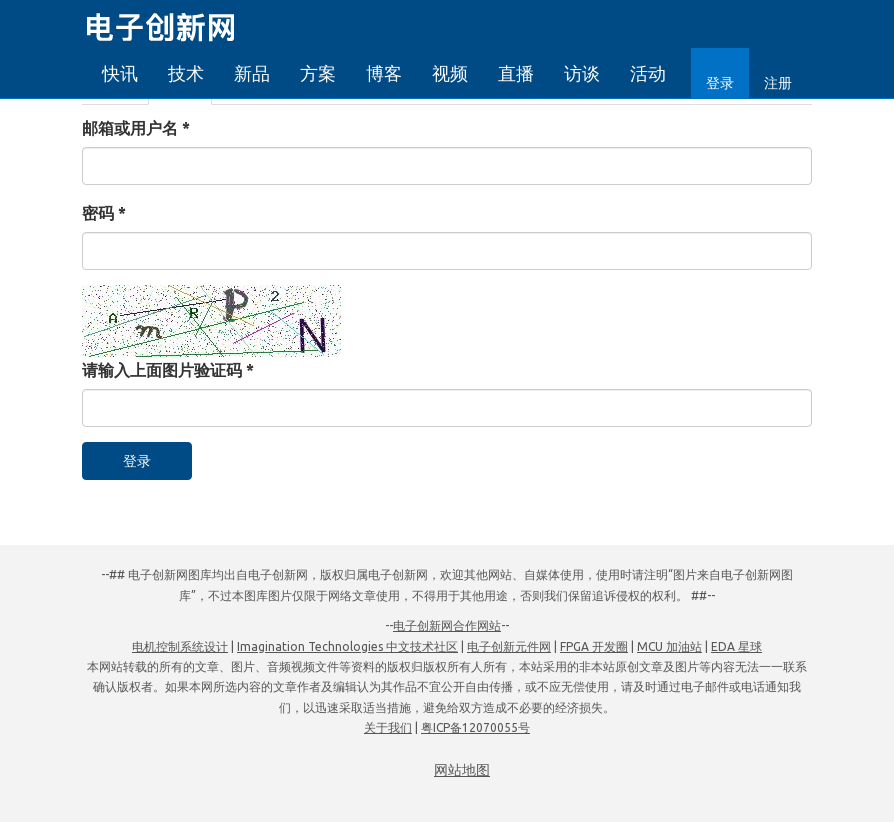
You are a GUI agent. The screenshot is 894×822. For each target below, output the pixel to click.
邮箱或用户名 (136, 128)
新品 (252, 73)
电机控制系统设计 (180, 646)
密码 (104, 213)
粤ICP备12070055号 (475, 727)
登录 (720, 83)
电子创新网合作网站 (447, 625)
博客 (384, 73)
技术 (186, 73)
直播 (516, 73)
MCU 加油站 (669, 646)
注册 (778, 83)
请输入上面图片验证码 (168, 370)
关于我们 (388, 727)
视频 (450, 73)
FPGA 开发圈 (594, 646)
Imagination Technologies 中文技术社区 (347, 646)
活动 (648, 73)
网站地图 (462, 770)
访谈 (582, 73)
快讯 (120, 73)
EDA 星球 (736, 646)
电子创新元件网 (509, 646)
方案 (318, 73)
